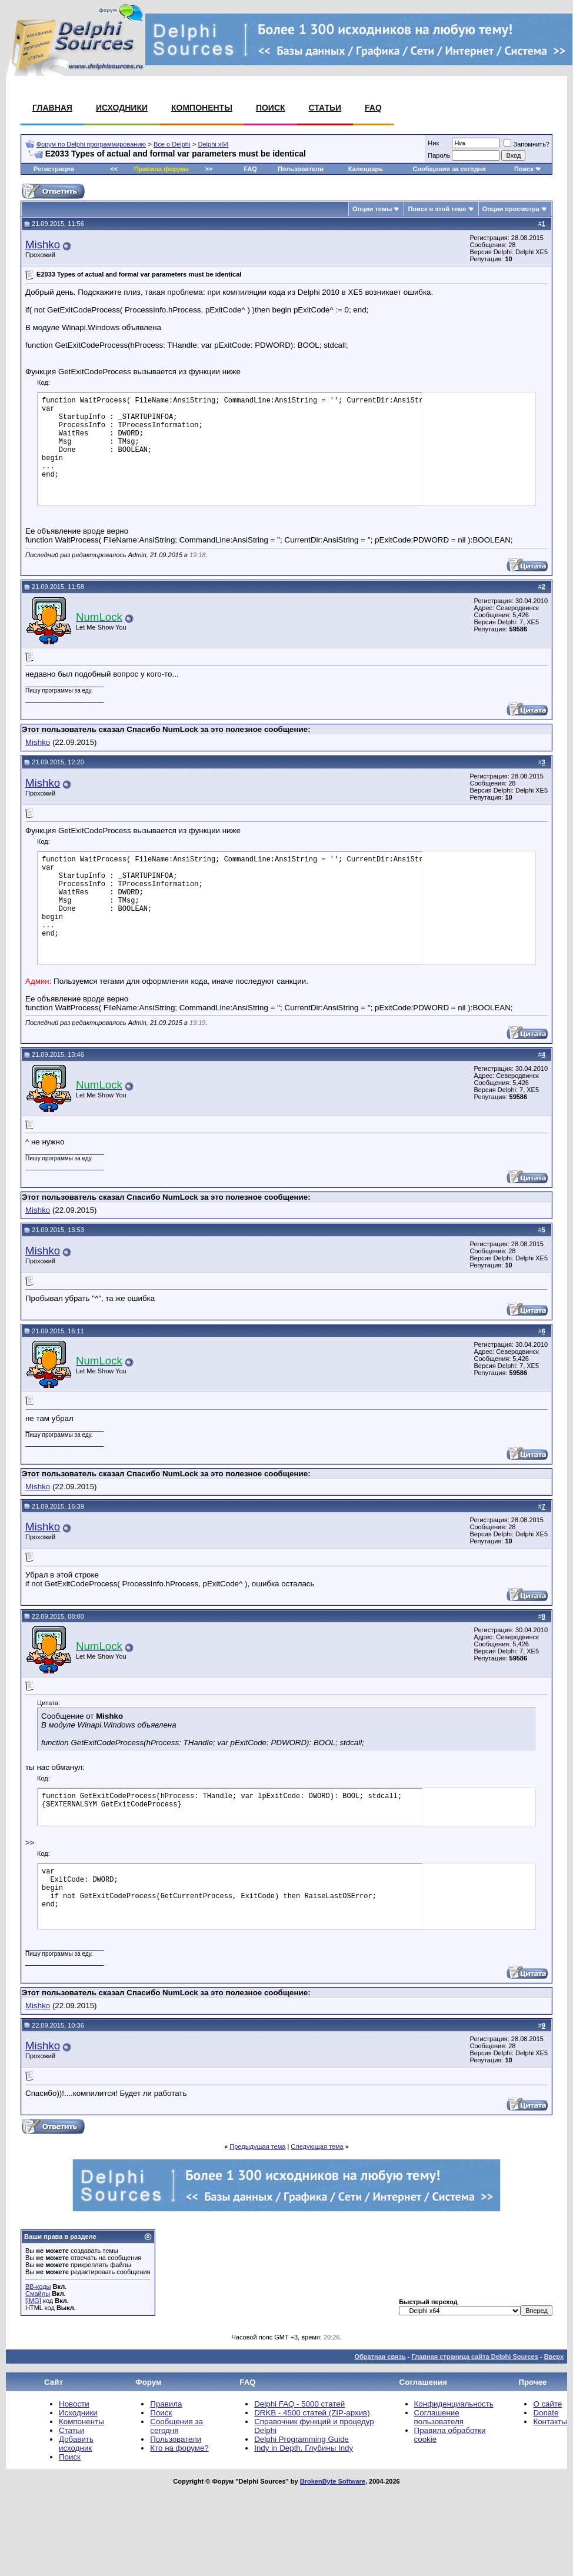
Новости (74, 2403)
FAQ (373, 107)
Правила (166, 2403)
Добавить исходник (76, 2443)
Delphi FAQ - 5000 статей (299, 2403)
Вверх (554, 2356)
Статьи (325, 107)
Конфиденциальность (454, 2403)
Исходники (122, 107)
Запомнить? (526, 144)
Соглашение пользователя (439, 2417)
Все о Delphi (172, 144)
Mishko (42, 244)
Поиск (270, 107)
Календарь (365, 168)
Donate (545, 2412)
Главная (52, 107)
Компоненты (201, 107)
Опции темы (372, 208)
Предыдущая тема (257, 2146)
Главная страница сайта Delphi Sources (474, 2356)
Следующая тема (317, 2146)
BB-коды (38, 2286)
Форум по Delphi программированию (91, 144)
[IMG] (33, 2300)
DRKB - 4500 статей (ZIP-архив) (311, 2412)
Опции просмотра (510, 208)
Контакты (550, 2421)
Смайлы (37, 2293)
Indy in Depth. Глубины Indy (303, 2448)
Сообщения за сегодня (448, 168)
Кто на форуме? (179, 2448)
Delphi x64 (213, 144)
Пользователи (301, 168)
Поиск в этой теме (437, 208)
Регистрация (54, 168)
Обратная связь (379, 2356)
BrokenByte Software (332, 2481)
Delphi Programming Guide (301, 2439)
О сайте (547, 2403)
